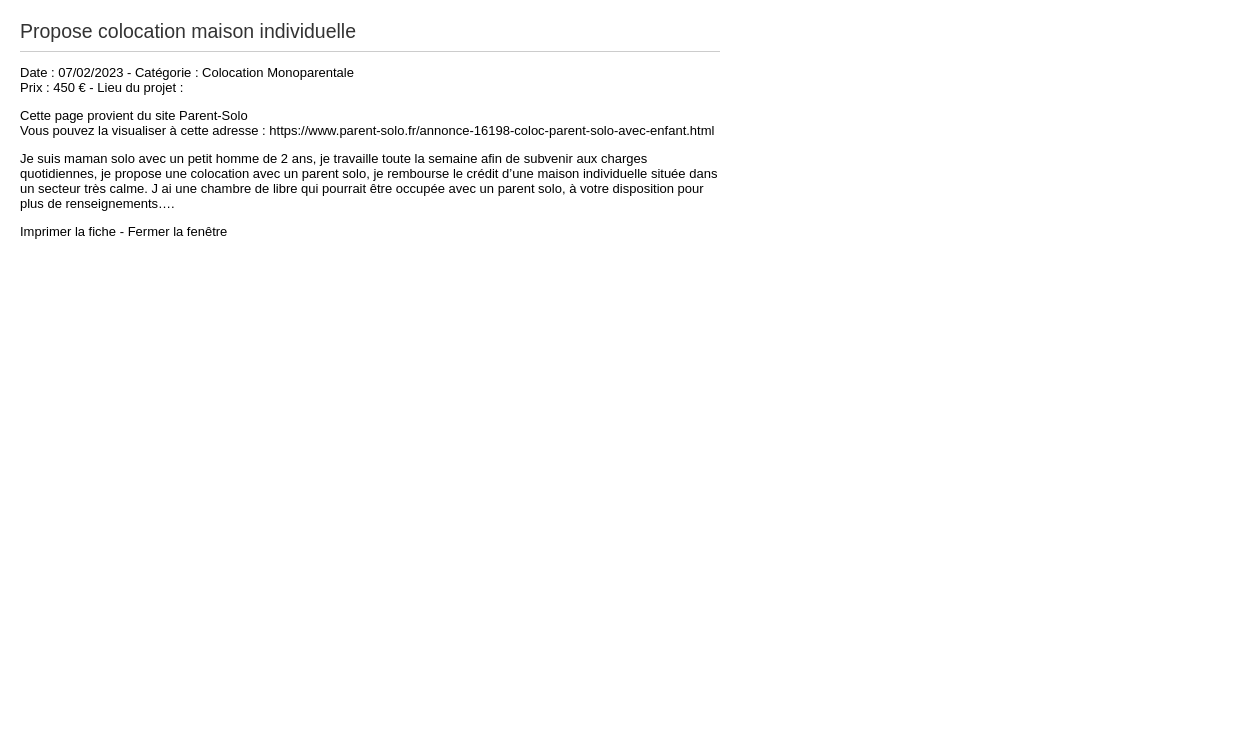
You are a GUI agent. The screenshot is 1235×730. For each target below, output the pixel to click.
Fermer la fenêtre (178, 231)
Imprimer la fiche (68, 231)
